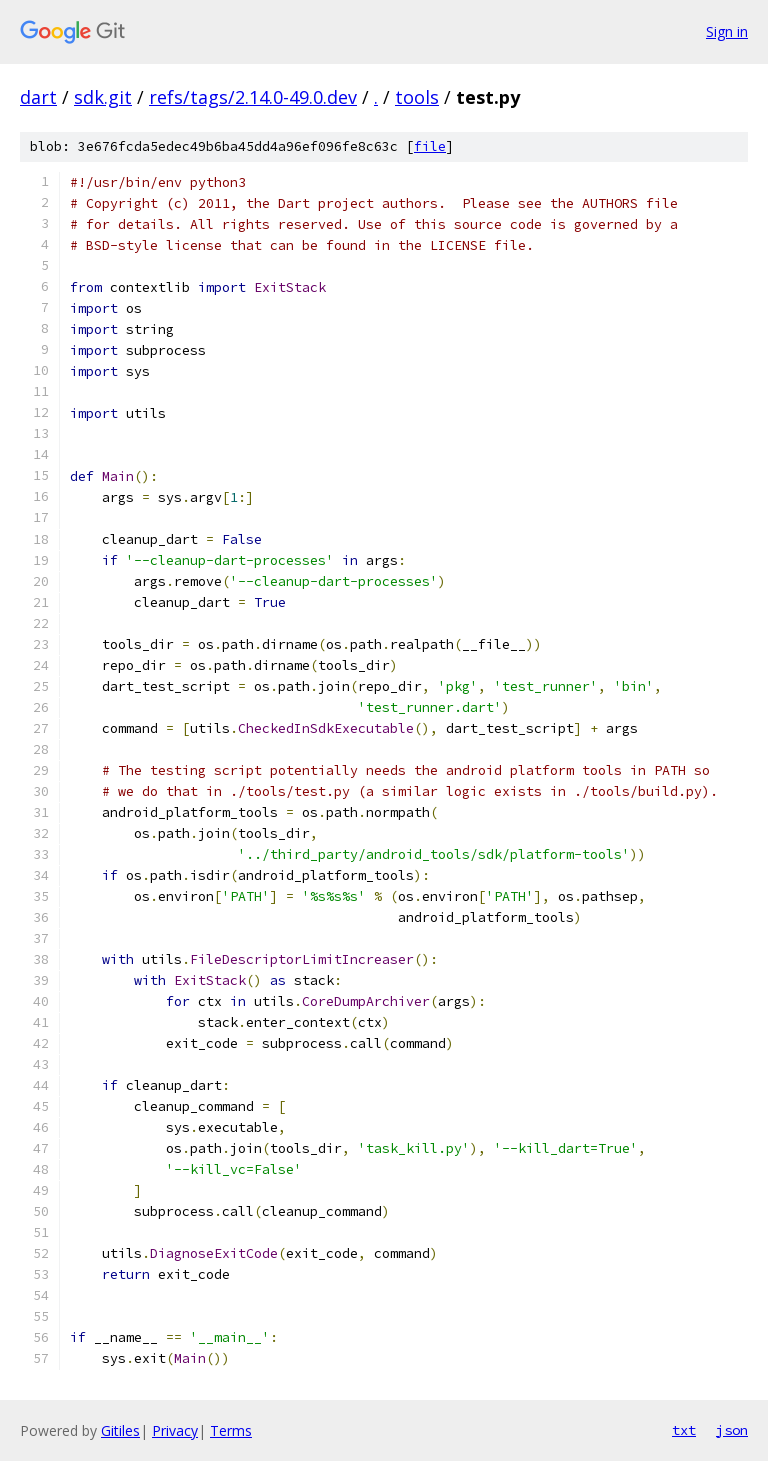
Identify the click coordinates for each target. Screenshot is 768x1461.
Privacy (175, 1430)
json (732, 1430)
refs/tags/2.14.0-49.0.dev (253, 97)
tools (417, 97)
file (430, 146)
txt (684, 1430)
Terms (231, 1430)
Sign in (727, 31)
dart (38, 97)
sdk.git (103, 97)
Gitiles (120, 1430)
